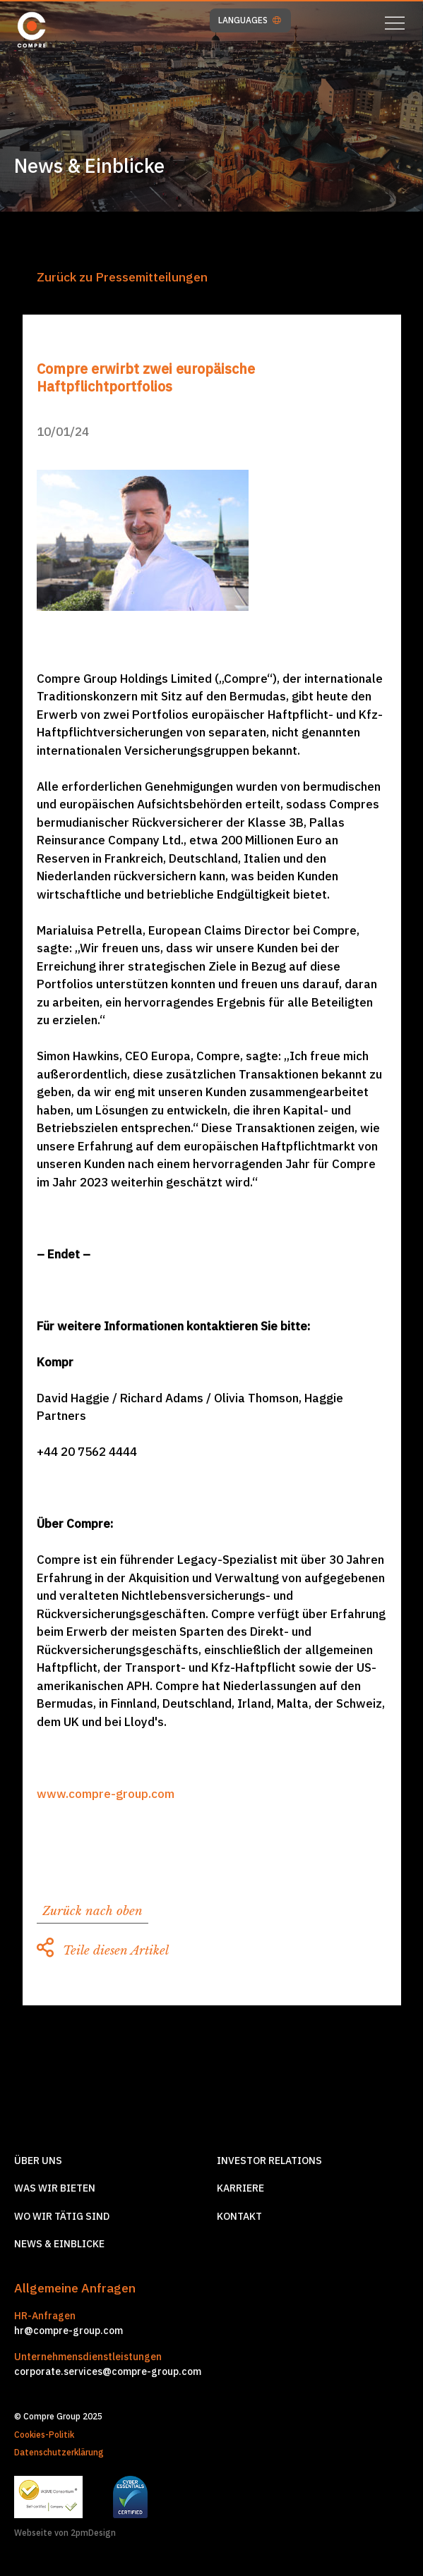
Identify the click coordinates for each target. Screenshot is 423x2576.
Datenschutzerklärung (59, 2452)
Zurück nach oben (92, 1911)
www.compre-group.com (105, 1794)
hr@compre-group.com (68, 2330)
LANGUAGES (249, 20)
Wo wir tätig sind (61, 2216)
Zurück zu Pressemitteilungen (122, 277)
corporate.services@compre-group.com (107, 2371)
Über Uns (38, 2160)
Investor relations (269, 2160)
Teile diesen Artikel (103, 1950)
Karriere (240, 2188)
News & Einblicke (59, 2243)
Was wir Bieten (54, 2188)
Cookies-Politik (44, 2434)
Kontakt (239, 2216)
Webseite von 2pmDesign (65, 2532)
